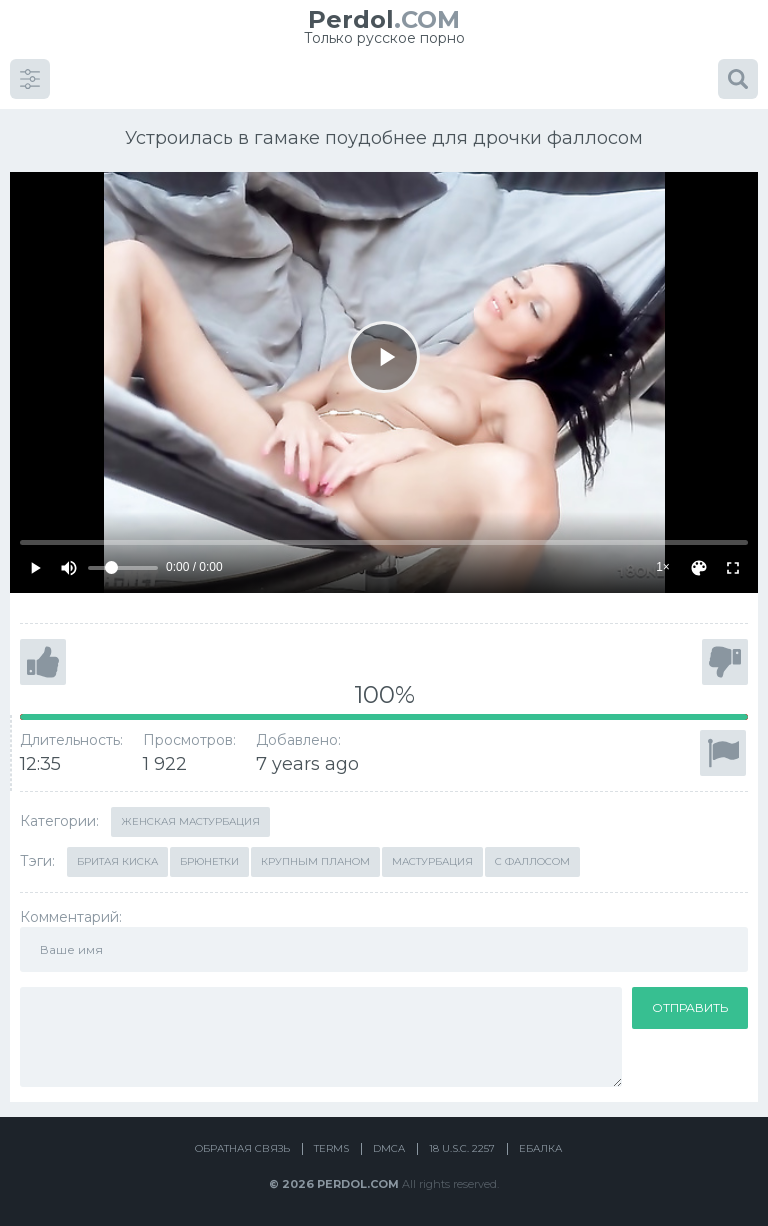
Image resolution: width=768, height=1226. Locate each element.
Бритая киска (117, 861)
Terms (331, 1148)
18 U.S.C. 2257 (462, 1148)
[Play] (384, 357)
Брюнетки (209, 861)
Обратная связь (242, 1148)
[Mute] (69, 568)
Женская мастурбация (190, 821)
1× (663, 567)
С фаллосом (532, 861)
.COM (384, 19)
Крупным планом (315, 861)
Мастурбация (432, 861)
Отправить (690, 1007)
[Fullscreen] (733, 568)
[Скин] (699, 568)
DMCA (389, 1148)
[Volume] (123, 568)
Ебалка (540, 1148)
